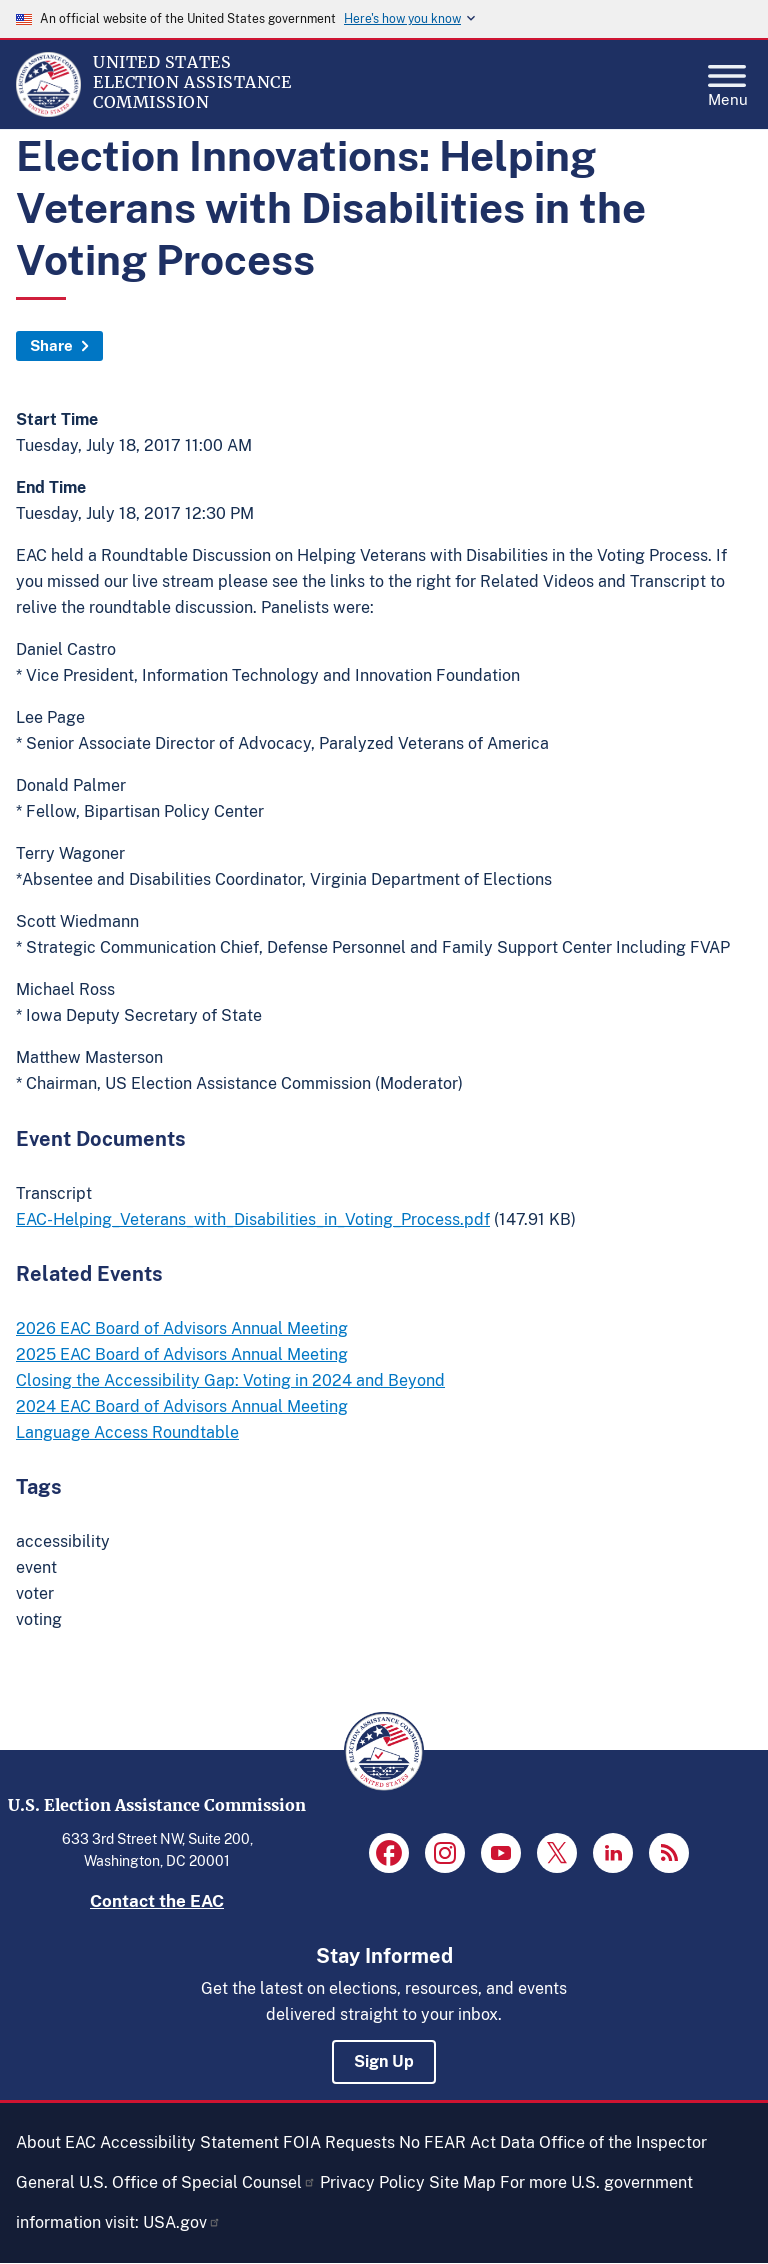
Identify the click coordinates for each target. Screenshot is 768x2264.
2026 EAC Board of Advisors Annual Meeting (182, 1328)
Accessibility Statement (189, 2142)
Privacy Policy (372, 2182)
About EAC (56, 2142)
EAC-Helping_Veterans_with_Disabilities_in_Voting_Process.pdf (253, 1219)
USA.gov (182, 2222)
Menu (728, 80)
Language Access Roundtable (127, 1432)
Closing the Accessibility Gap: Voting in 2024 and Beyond (230, 1380)
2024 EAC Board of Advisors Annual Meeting (182, 1406)
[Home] (48, 112)
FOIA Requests (339, 2142)
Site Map (462, 2182)
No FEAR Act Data (467, 2142)
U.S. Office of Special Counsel (197, 2182)
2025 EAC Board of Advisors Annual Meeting (182, 1354)
